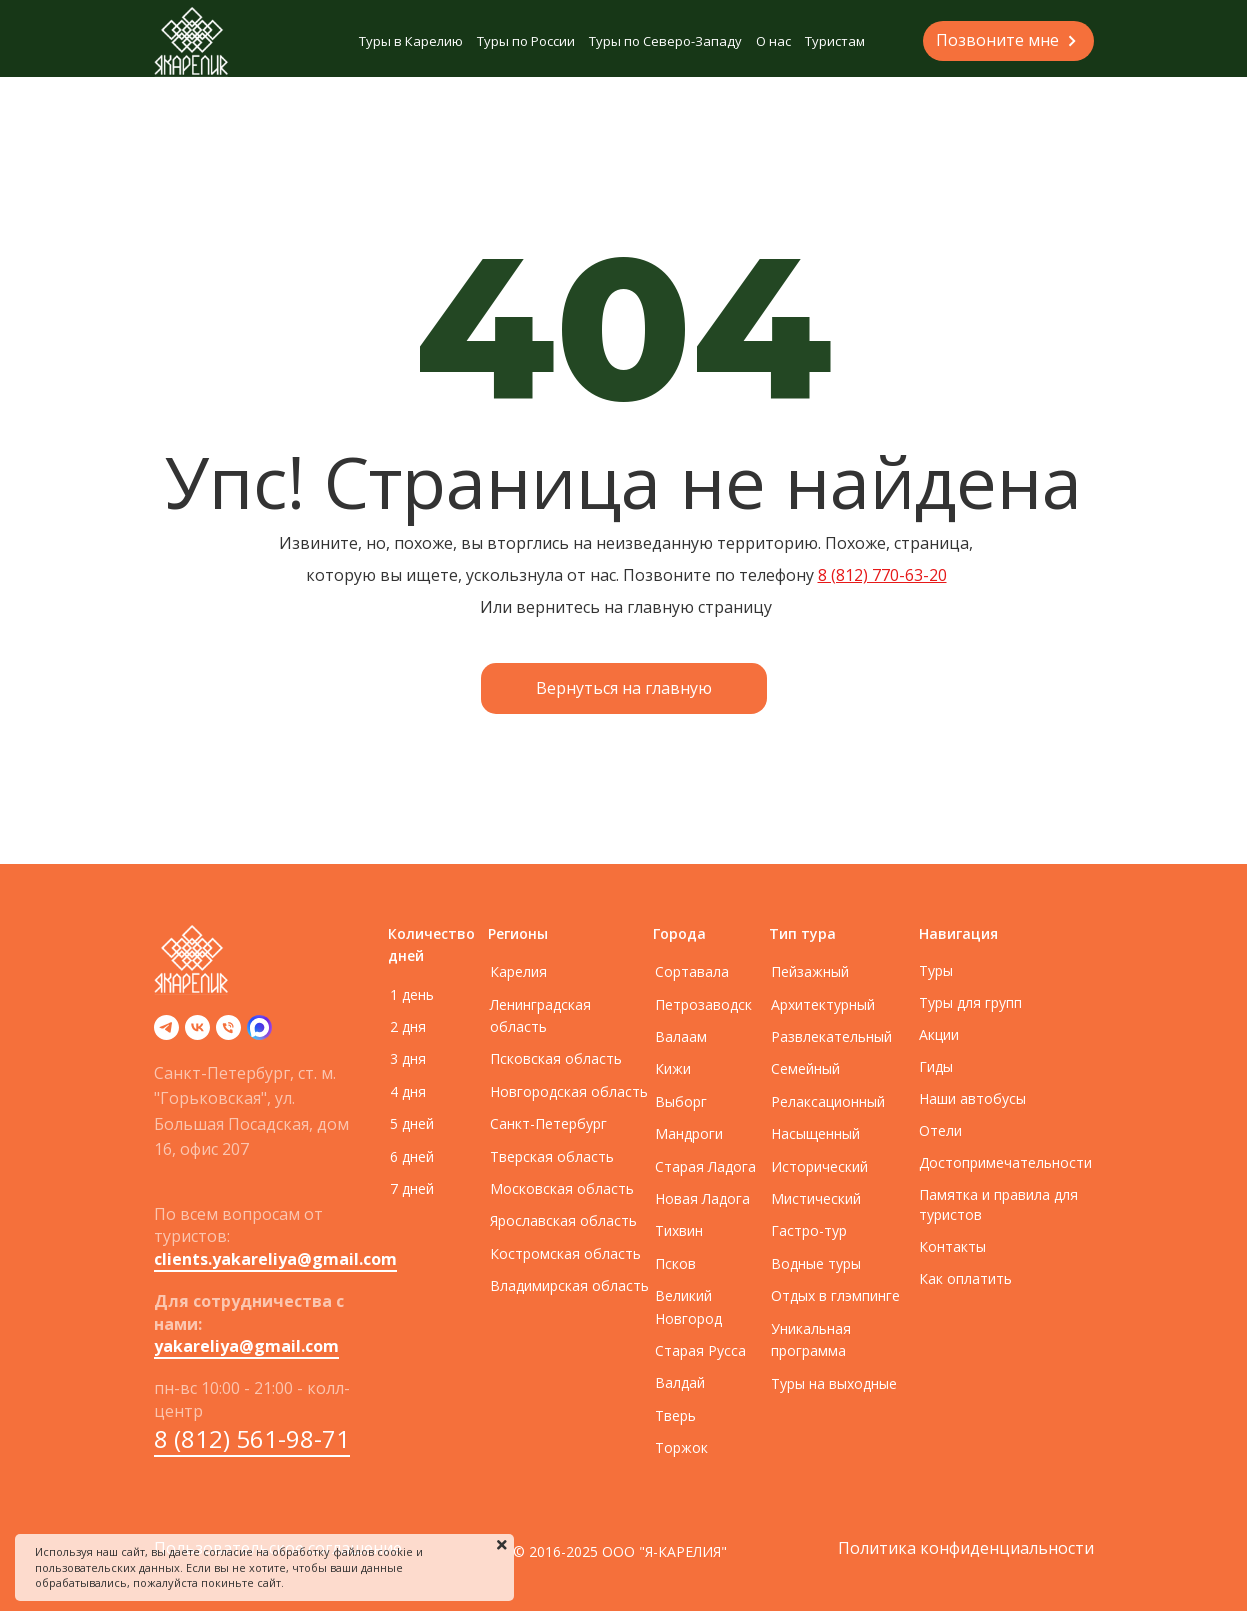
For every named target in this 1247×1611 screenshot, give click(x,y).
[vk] (197, 1034)
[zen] (259, 1034)
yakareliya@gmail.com (246, 1346)
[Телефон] (228, 1034)
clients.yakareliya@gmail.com (275, 1259)
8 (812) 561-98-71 (252, 1438)
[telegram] (166, 1034)
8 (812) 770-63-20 (882, 575)
